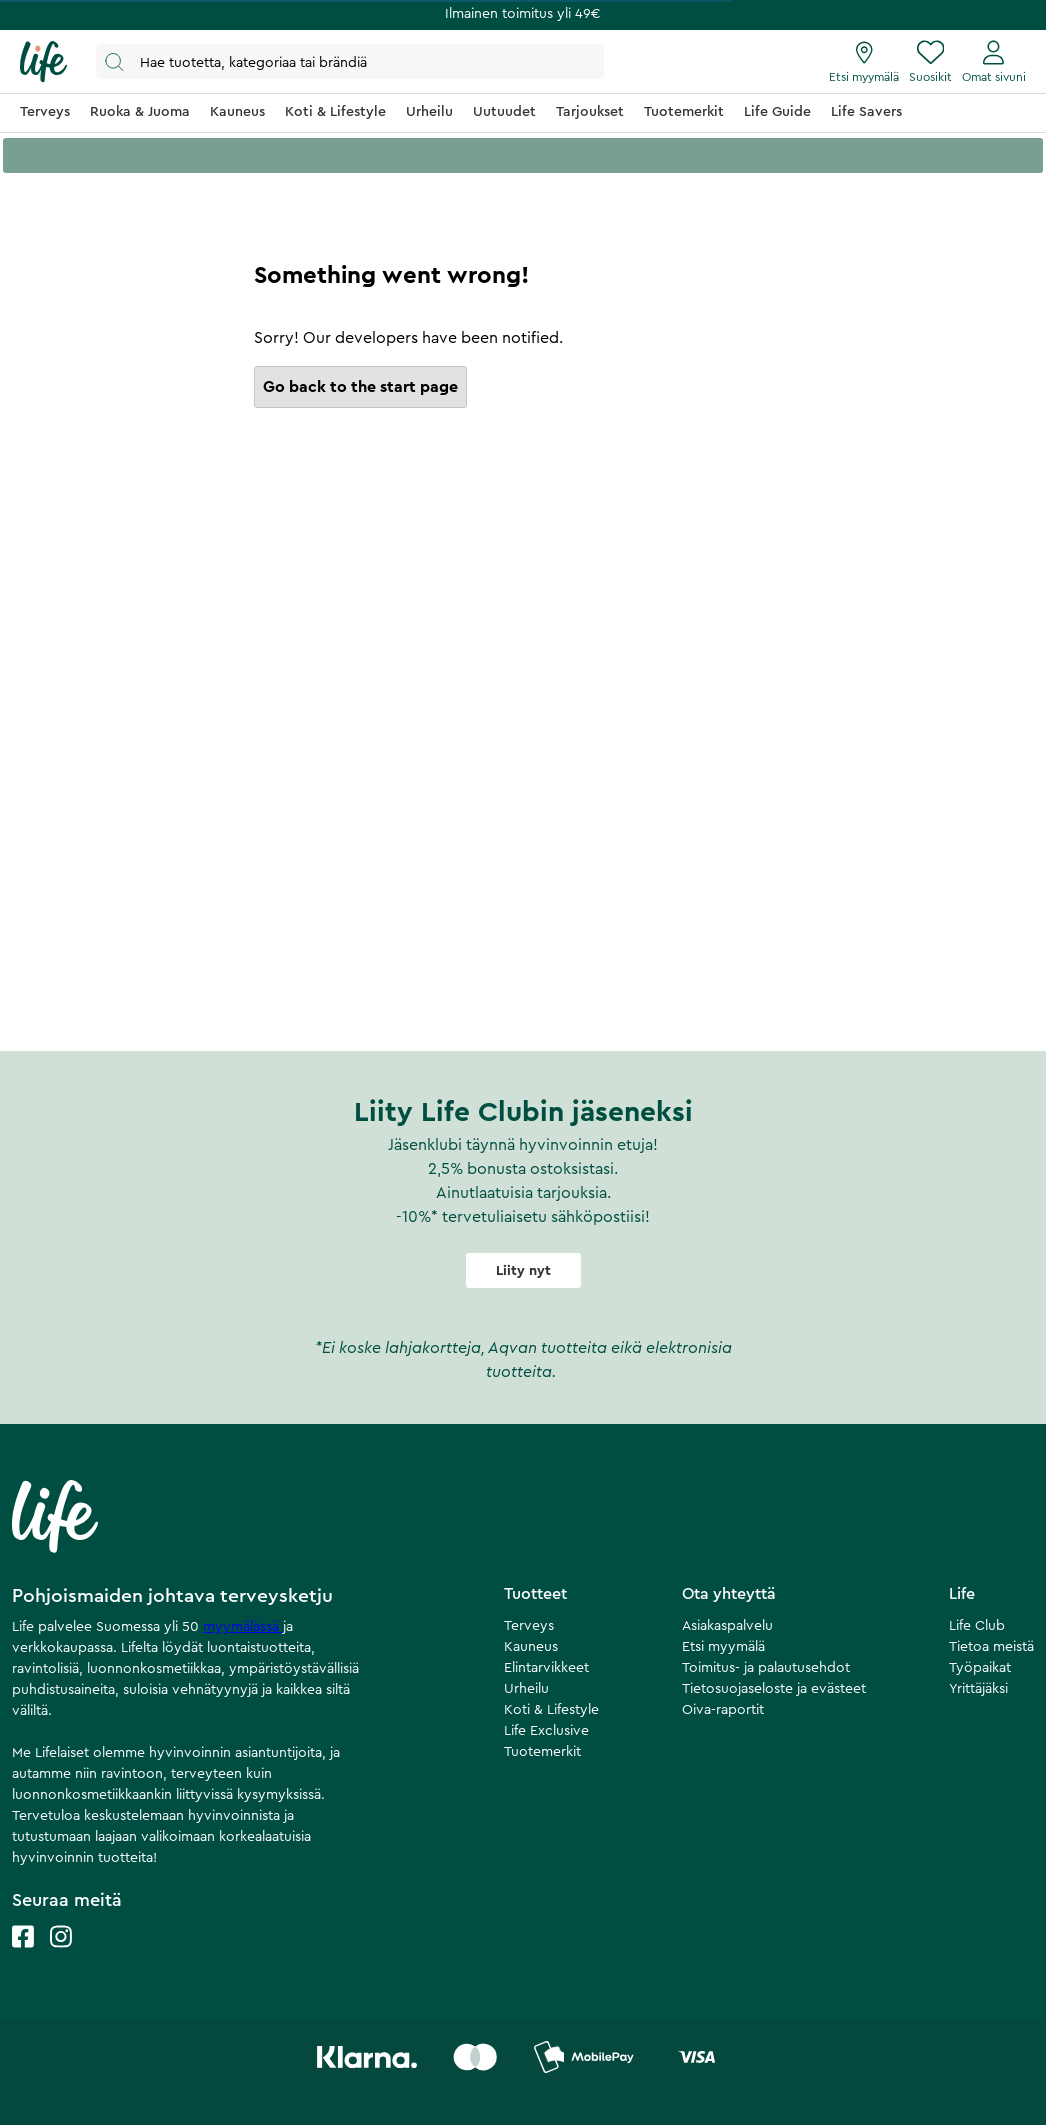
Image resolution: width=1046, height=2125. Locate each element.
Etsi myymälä (723, 1647)
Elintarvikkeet (546, 1668)
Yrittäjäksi (978, 1689)
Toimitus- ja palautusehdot (766, 1668)
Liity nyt (523, 1271)
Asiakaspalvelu (727, 1626)
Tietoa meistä (991, 1647)
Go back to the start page (360, 387)
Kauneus (531, 1647)
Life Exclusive (546, 1731)
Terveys (529, 1626)
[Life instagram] (61, 1956)
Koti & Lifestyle (551, 1710)
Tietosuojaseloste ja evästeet (774, 1689)
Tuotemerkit (542, 1752)
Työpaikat (980, 1668)
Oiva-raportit (723, 1710)
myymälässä (243, 1627)
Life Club (977, 1626)
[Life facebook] (23, 1956)
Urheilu (526, 1689)
